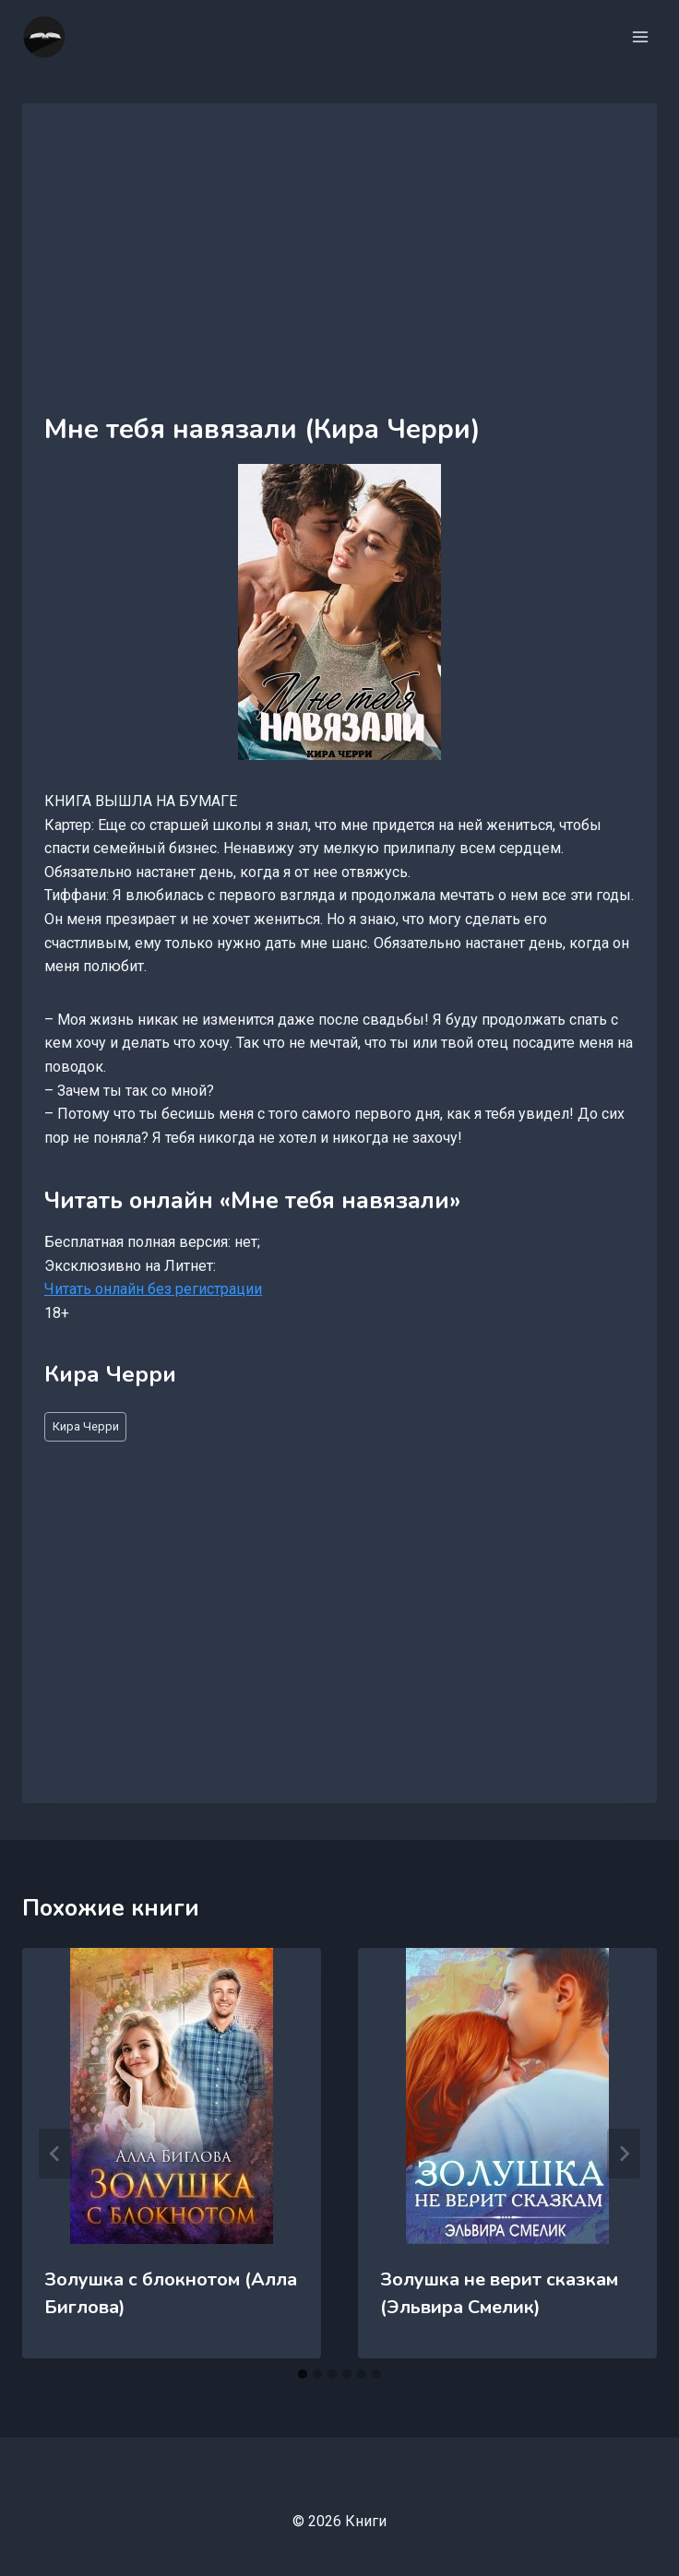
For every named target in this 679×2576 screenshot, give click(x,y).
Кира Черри (86, 1426)
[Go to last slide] (55, 2153)
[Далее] (623, 2153)
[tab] (302, 2374)
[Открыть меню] (640, 36)
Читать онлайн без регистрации (153, 1289)
